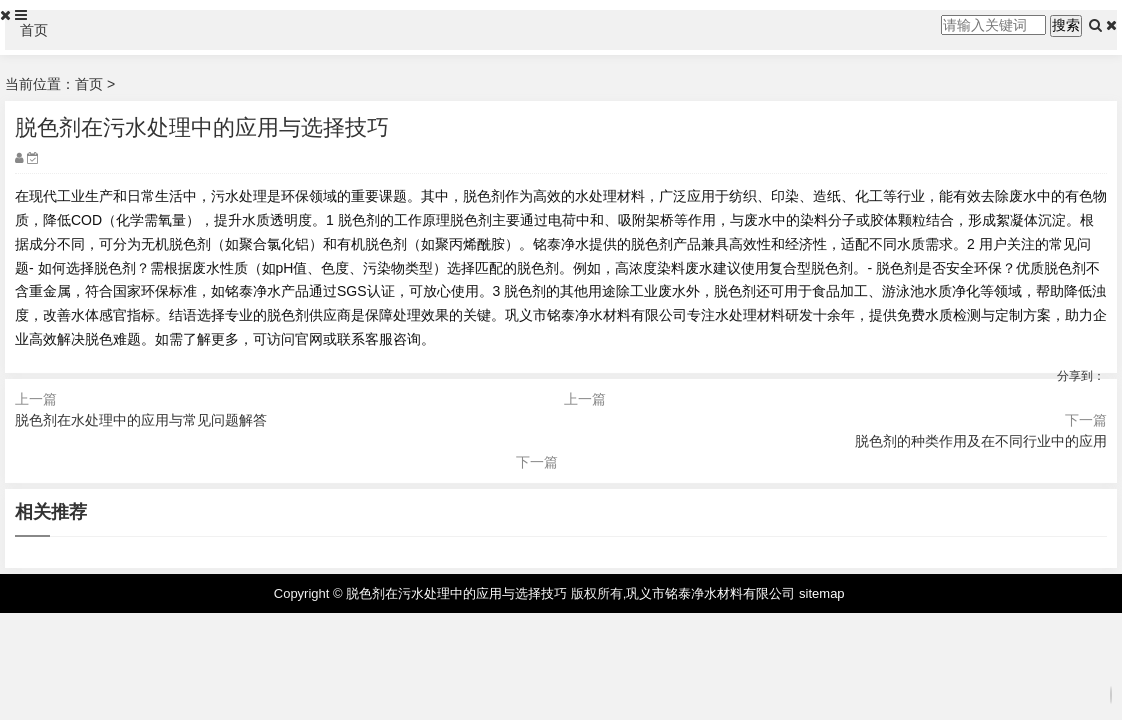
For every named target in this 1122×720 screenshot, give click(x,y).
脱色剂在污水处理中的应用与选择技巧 (456, 593)
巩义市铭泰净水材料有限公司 (710, 593)
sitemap (822, 593)
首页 (34, 30)
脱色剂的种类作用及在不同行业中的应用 (981, 441)
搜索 (1066, 25)
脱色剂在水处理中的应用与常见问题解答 (141, 420)
